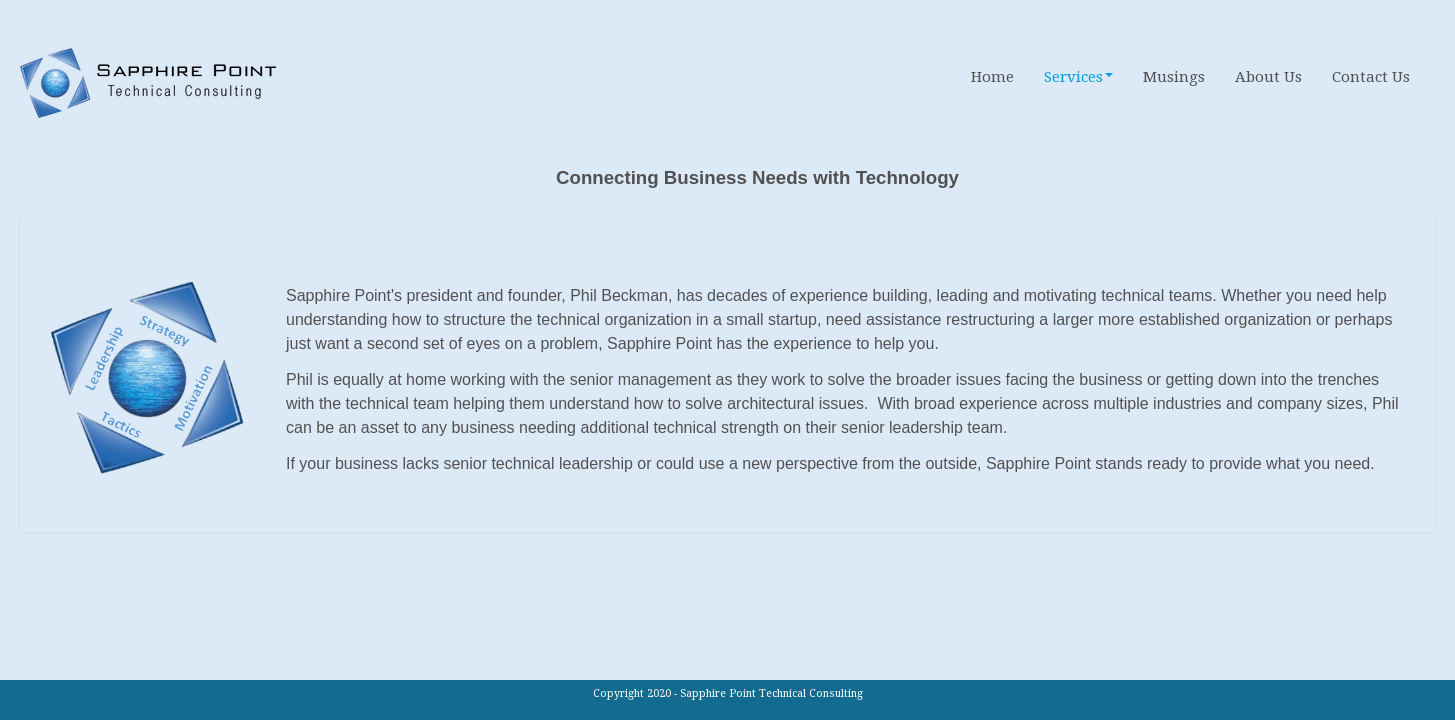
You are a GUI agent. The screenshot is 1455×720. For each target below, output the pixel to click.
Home (992, 77)
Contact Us (1371, 77)
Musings (1174, 77)
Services (1078, 77)
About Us (1268, 77)
